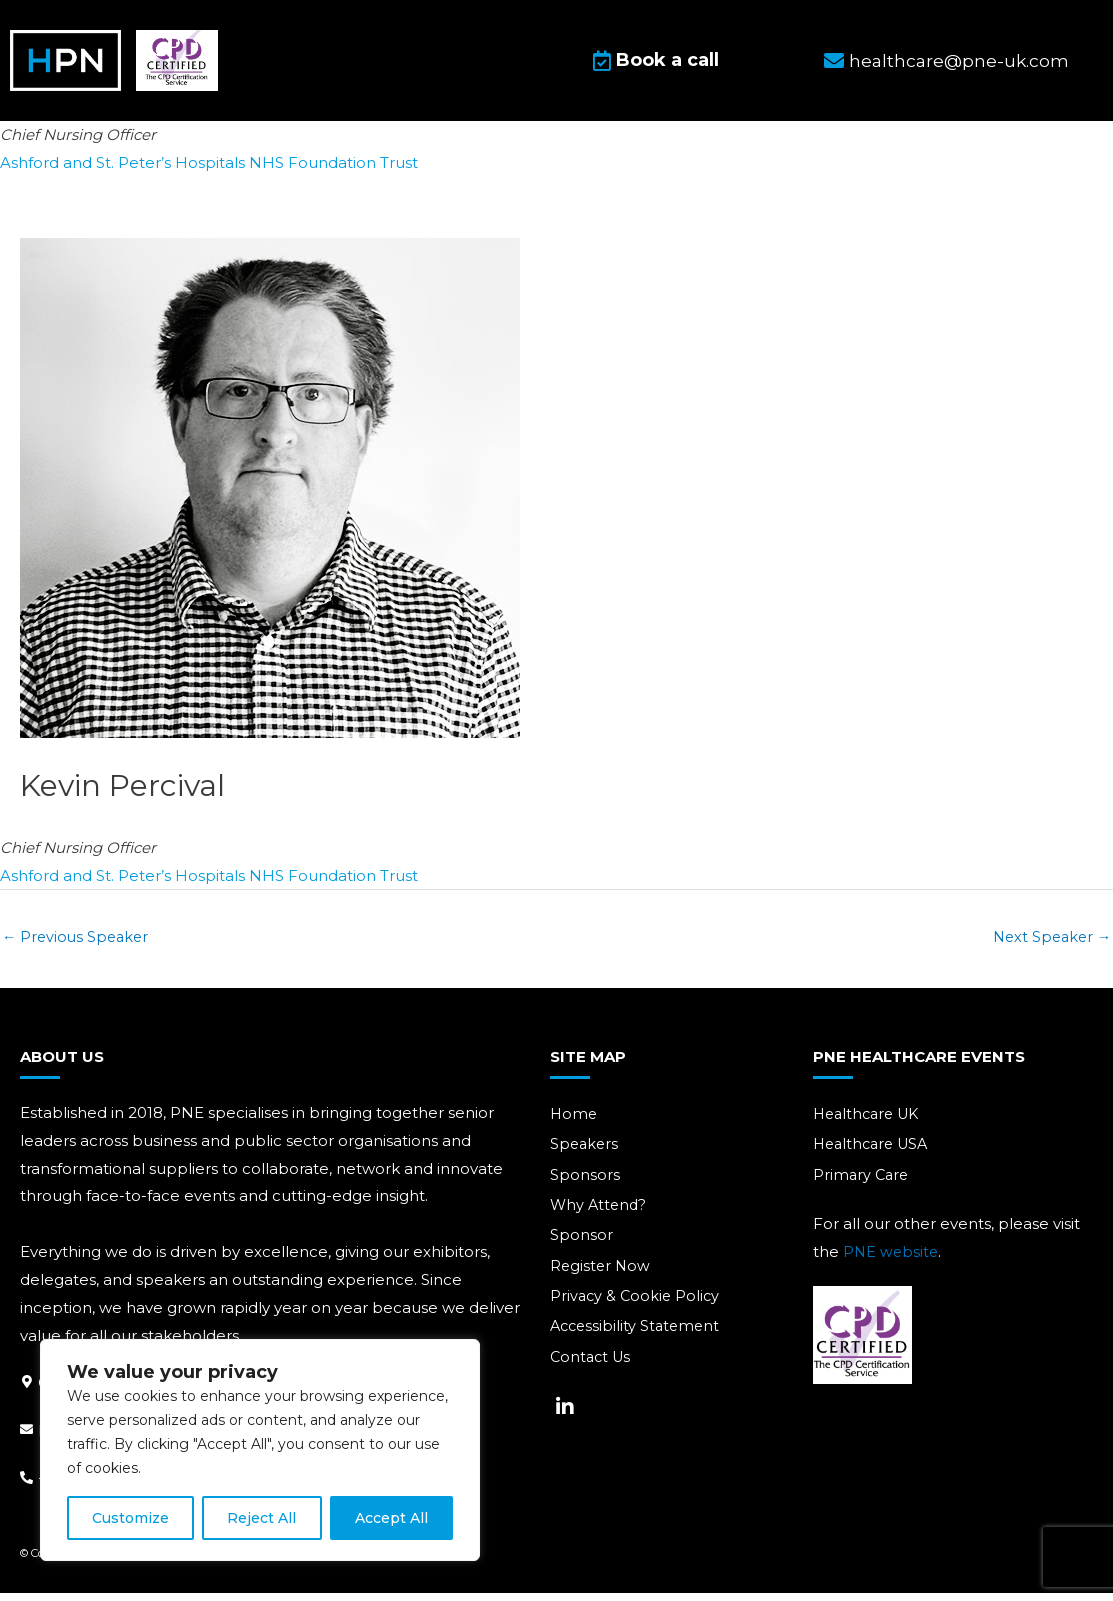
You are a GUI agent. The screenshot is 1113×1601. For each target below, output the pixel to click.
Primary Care (862, 1182)
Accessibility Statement (638, 1337)
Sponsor (581, 1244)
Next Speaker (1049, 942)
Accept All (391, 1518)
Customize (130, 1518)
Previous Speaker (78, 942)
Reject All (261, 1518)
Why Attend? (600, 1213)
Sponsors (585, 1182)
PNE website (892, 1259)
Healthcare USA (874, 1151)
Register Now (601, 1275)
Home (574, 1120)
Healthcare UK (870, 1120)
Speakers (585, 1151)
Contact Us (592, 1368)
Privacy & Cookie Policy (637, 1306)
